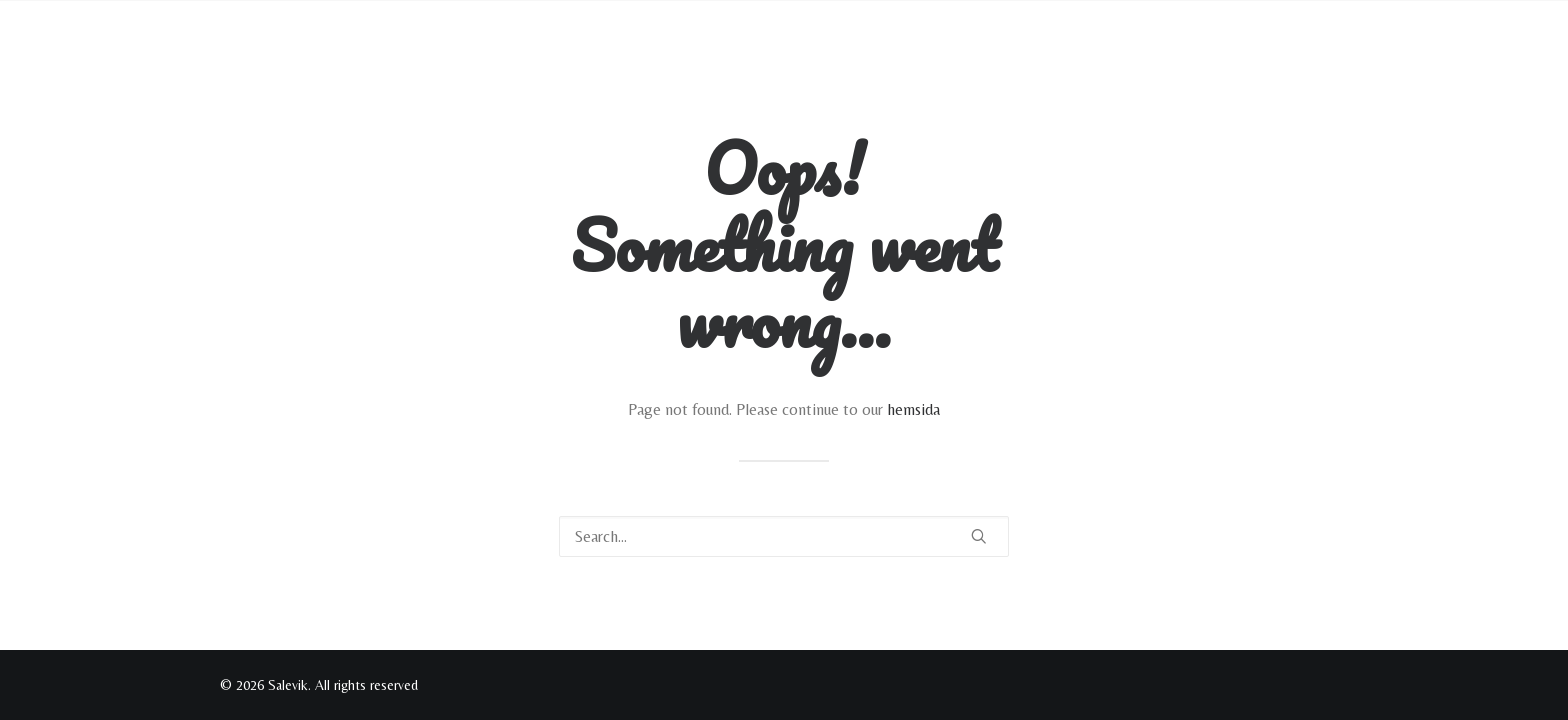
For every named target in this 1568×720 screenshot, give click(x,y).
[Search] (784, 536)
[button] (979, 536)
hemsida (913, 409)
